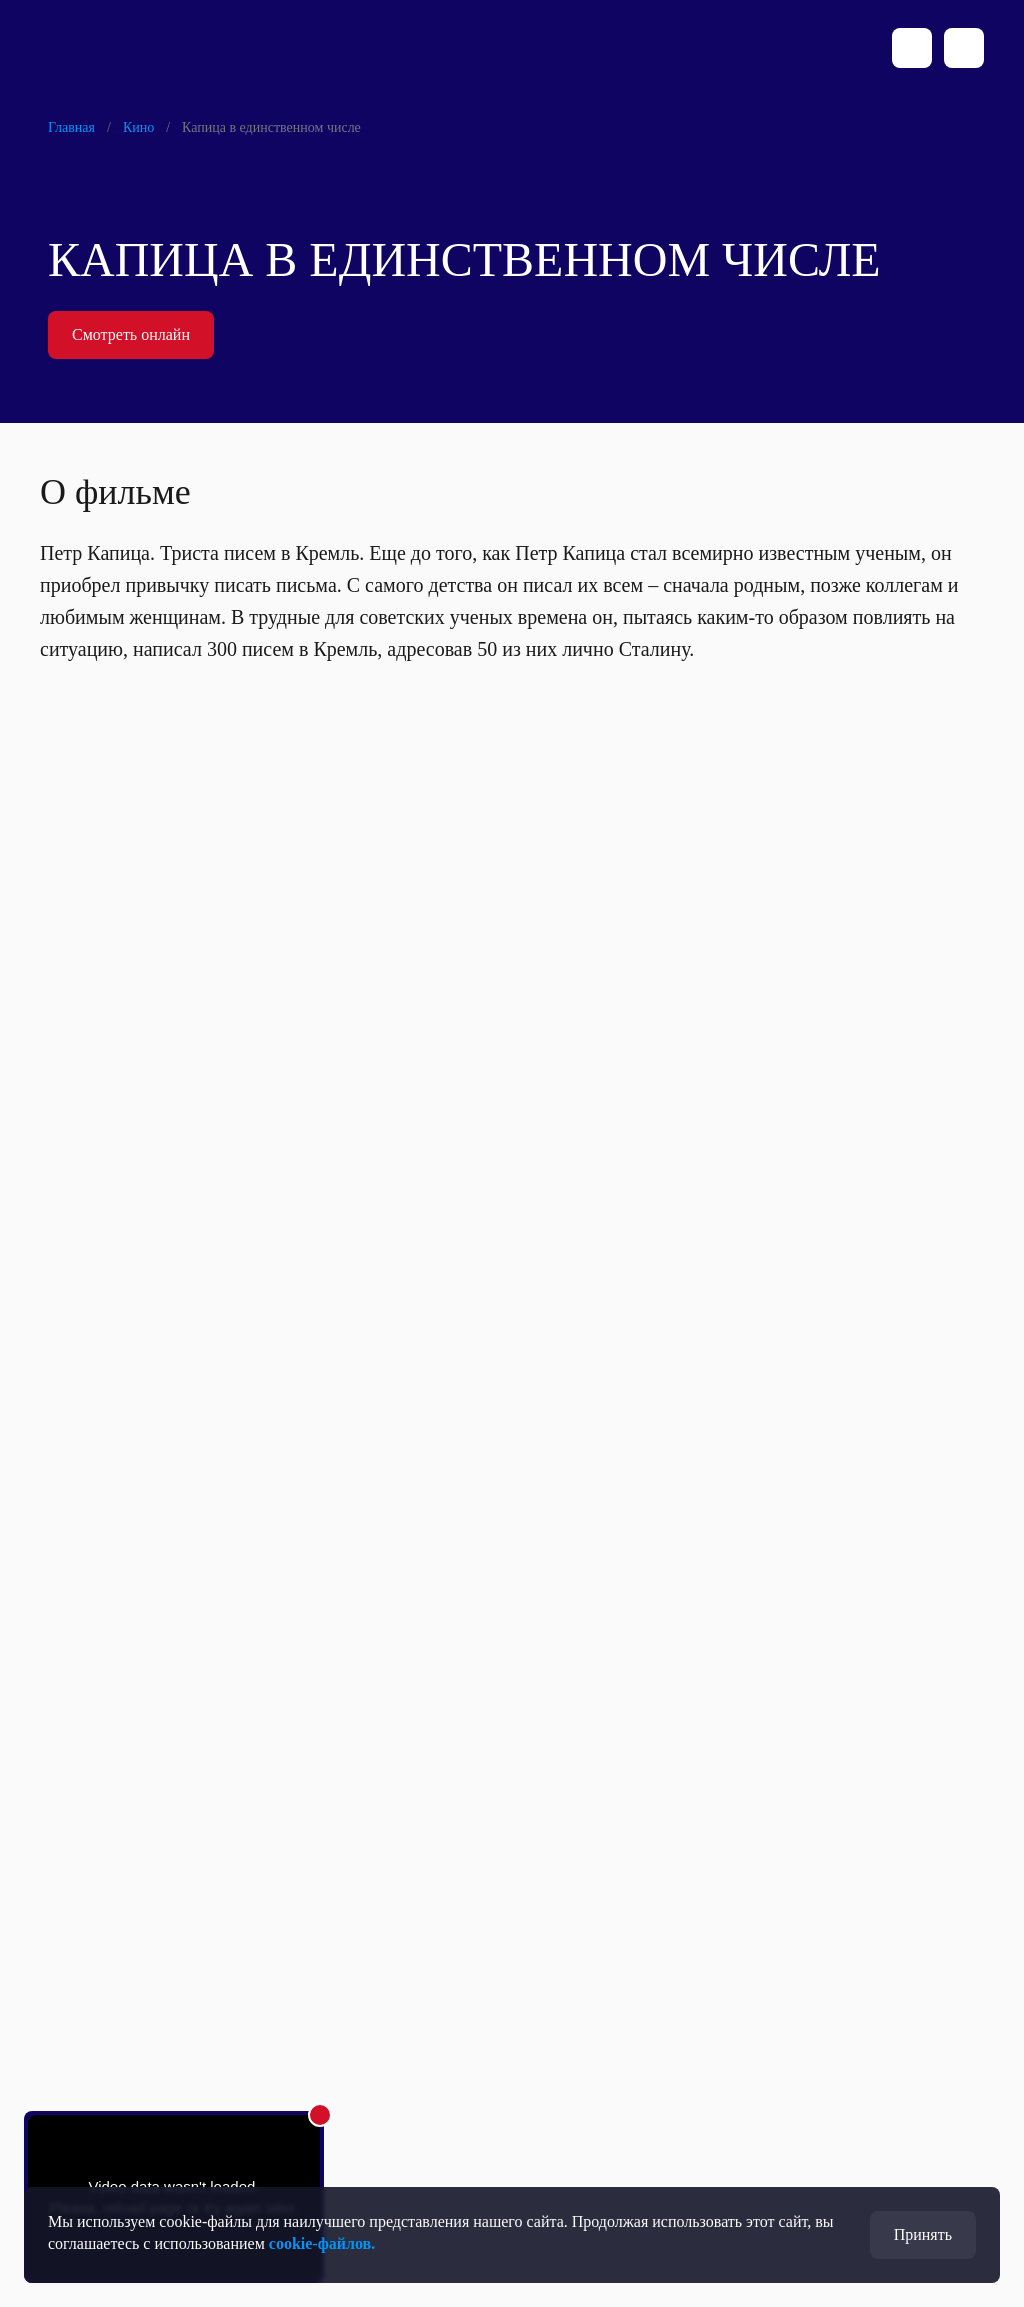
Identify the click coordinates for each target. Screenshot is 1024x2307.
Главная (71, 127)
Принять (923, 2234)
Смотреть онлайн (131, 334)
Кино (138, 127)
